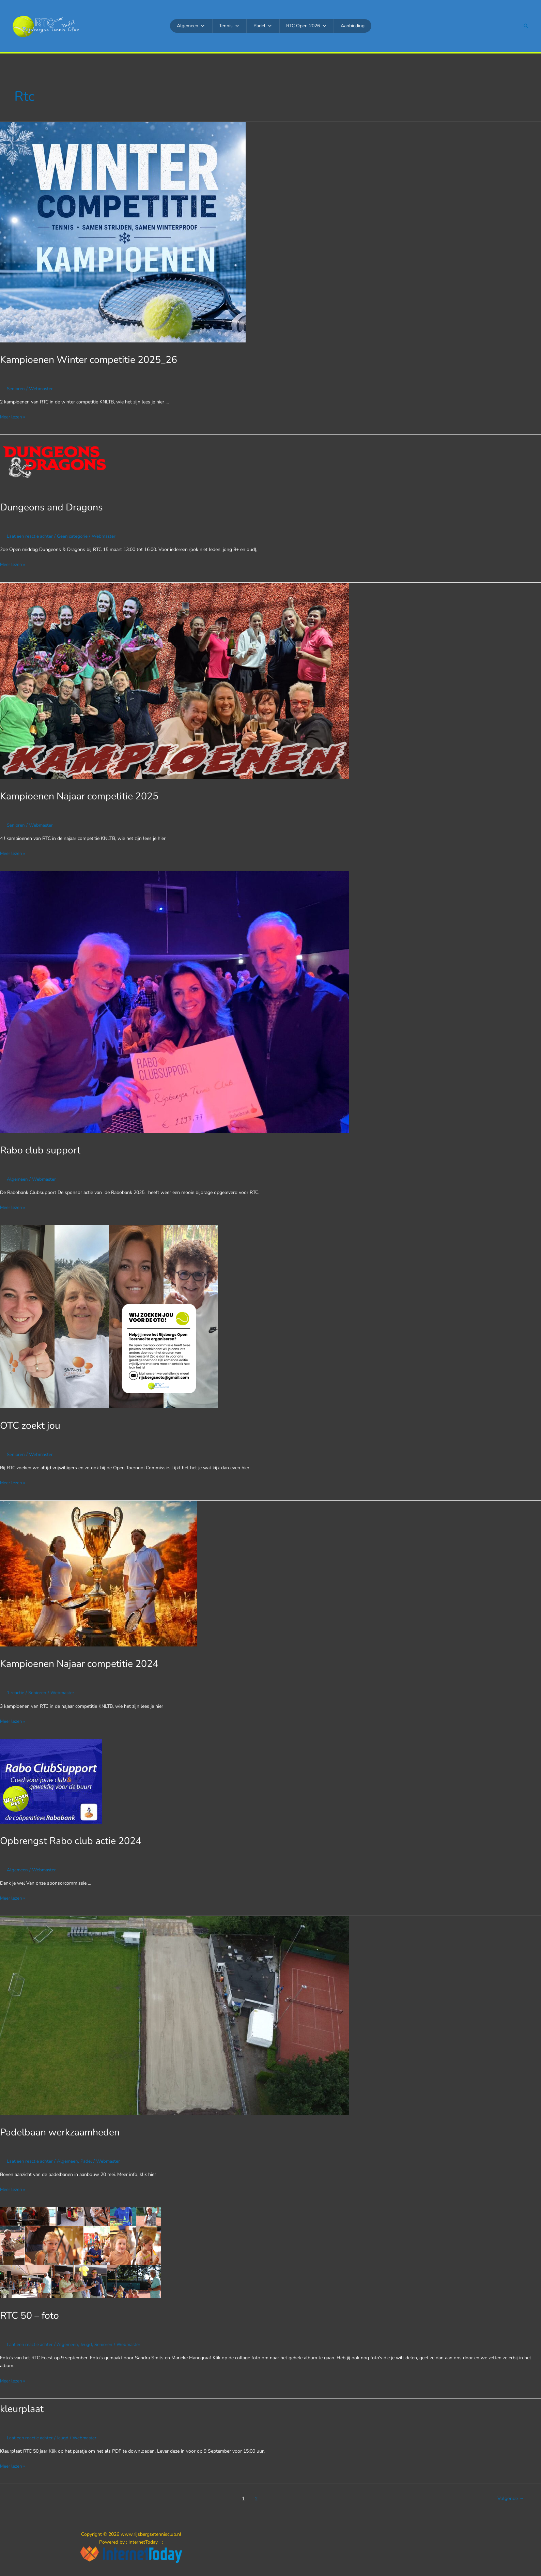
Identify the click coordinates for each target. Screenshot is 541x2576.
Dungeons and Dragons (54, 507)
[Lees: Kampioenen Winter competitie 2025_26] (123, 232)
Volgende (510, 2496)
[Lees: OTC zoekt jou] (109, 1315)
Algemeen (191, 26)
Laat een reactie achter (30, 536)
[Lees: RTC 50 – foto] (80, 2250)
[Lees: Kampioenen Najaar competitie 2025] (174, 679)
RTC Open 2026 (306, 26)
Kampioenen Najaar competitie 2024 (84, 1662)
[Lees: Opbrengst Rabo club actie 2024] (51, 1779)
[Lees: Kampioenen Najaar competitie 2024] (98, 1572)
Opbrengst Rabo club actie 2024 (75, 1839)
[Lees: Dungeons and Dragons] (54, 462)
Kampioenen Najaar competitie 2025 (84, 795)
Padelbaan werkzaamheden (63, 2130)
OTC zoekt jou (32, 1424)
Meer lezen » (13, 416)
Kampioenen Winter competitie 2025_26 (94, 360)
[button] (526, 26)
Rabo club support (42, 1149)
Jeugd (88, 2342)
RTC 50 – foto (31, 2313)
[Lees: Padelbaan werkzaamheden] (174, 2013)
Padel (262, 26)
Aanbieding (353, 25)
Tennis (229, 26)
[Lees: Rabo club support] (174, 1001)
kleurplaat (23, 2406)
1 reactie (16, 1691)
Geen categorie (74, 536)
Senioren (16, 388)
